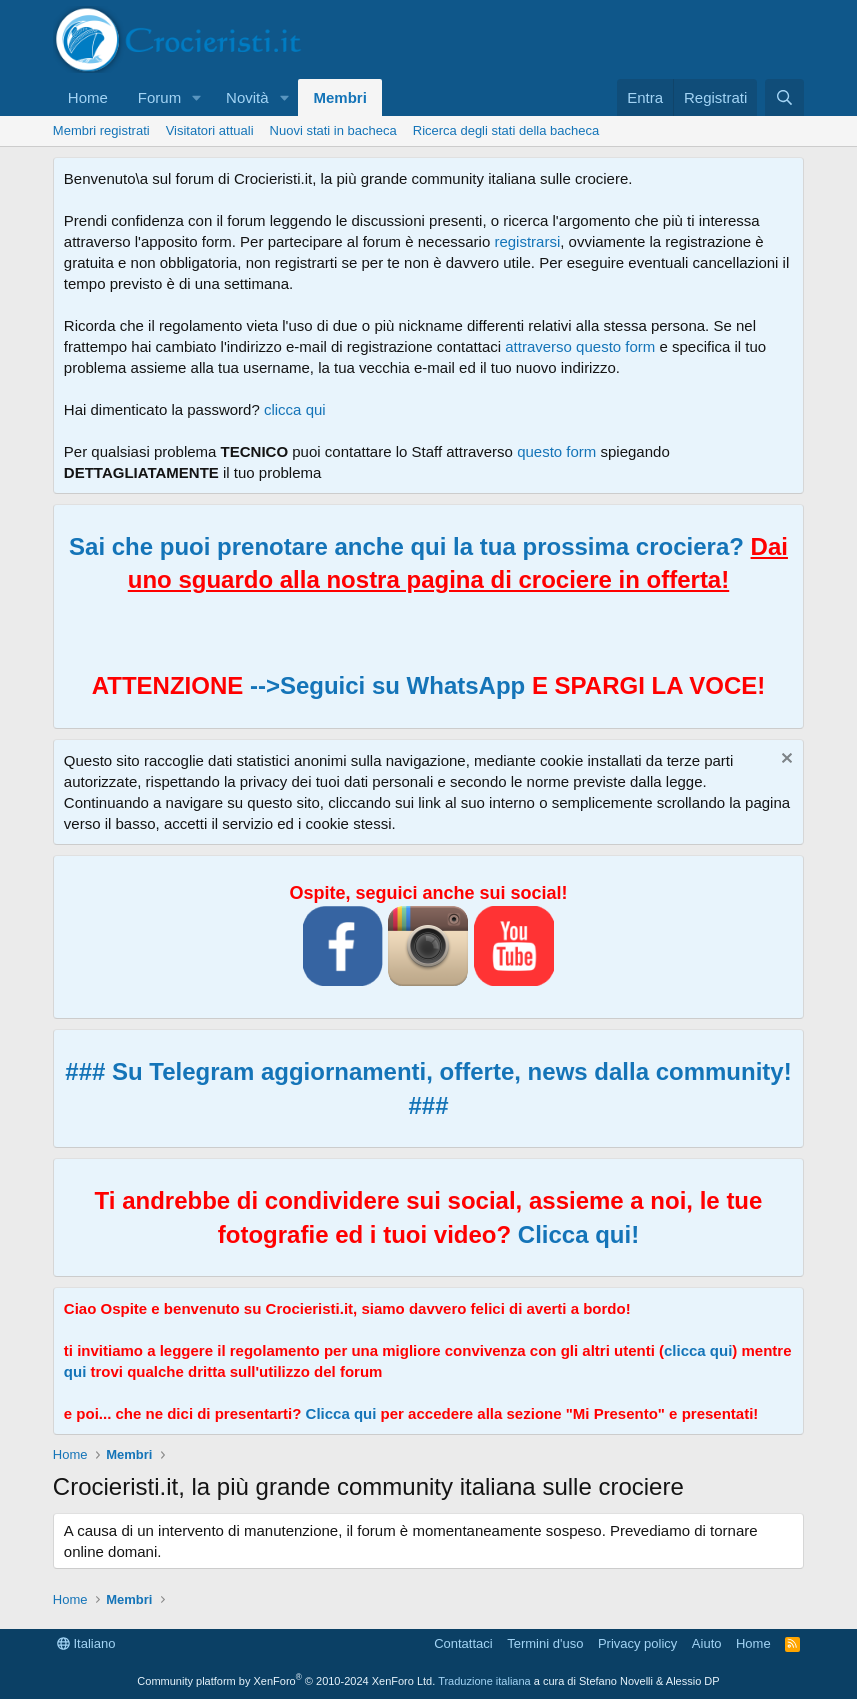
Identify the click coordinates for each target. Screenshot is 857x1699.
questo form (556, 451)
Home (88, 97)
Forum (159, 97)
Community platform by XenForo (286, 1681)
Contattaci (463, 1643)
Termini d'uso (545, 1643)
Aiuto (707, 1643)
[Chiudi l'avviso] (784, 760)
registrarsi (527, 241)
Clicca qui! (578, 1234)
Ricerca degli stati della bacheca (506, 130)
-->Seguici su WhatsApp (384, 685)
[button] (197, 97)
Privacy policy (637, 1643)
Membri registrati (101, 130)
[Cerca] (784, 97)
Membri (339, 97)
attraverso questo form (580, 346)
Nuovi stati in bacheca (333, 130)
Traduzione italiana (484, 1681)
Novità (247, 97)
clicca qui (295, 409)
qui (75, 1371)
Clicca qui (341, 1413)
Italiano (86, 1643)
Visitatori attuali (210, 130)
